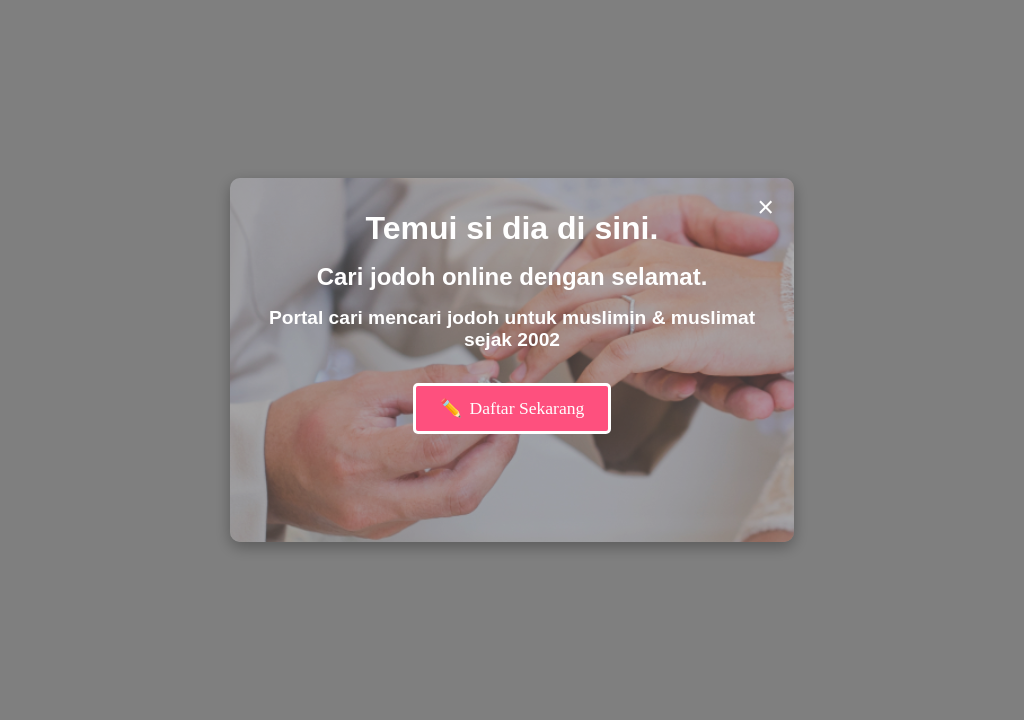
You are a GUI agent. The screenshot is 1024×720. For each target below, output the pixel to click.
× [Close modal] (765, 207)
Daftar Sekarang (512, 408)
